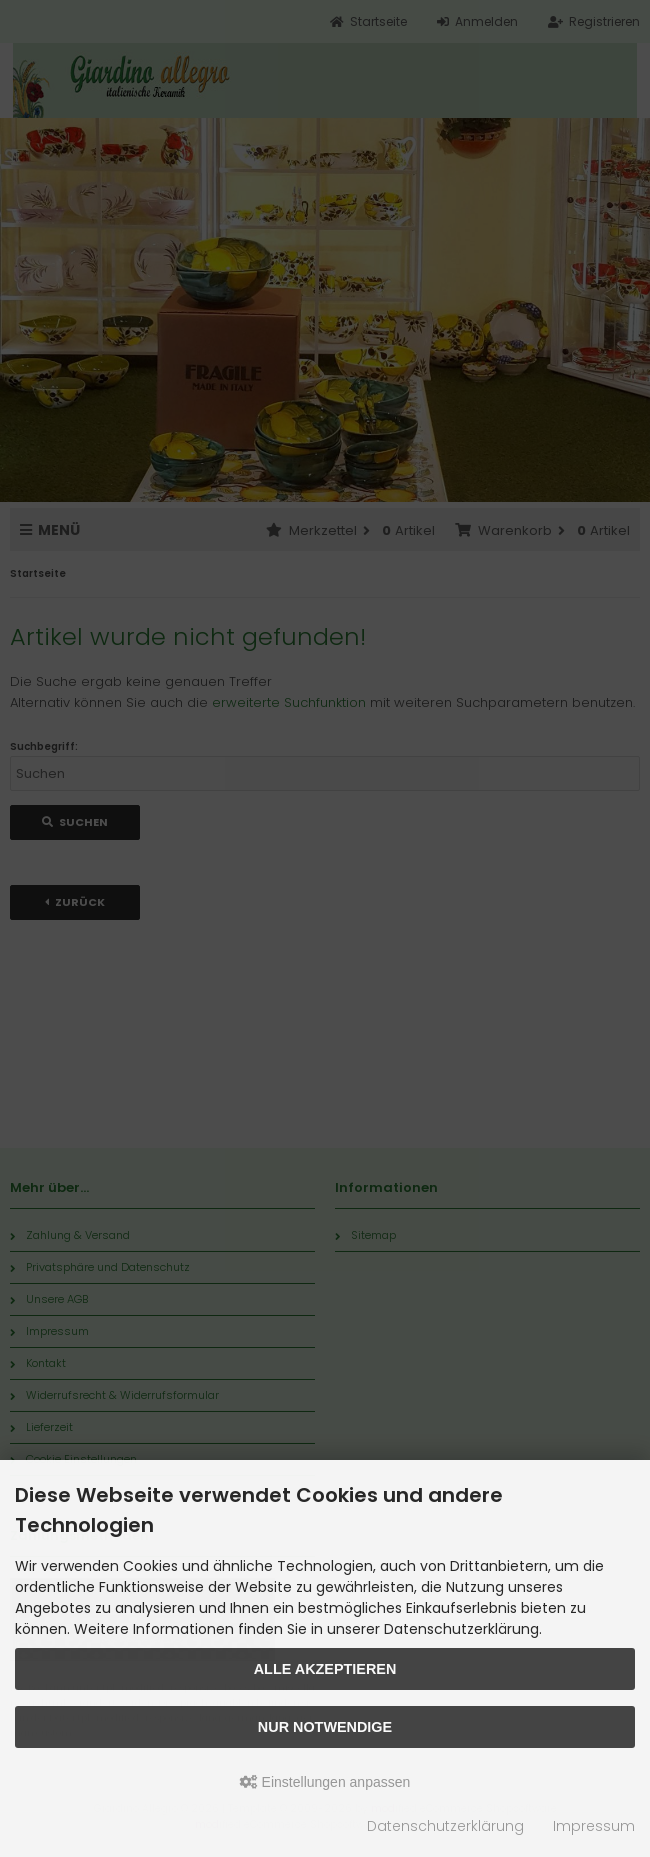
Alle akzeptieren (325, 1669)
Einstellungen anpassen (325, 1782)
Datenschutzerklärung (445, 1826)
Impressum (594, 1826)
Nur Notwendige (325, 1727)
